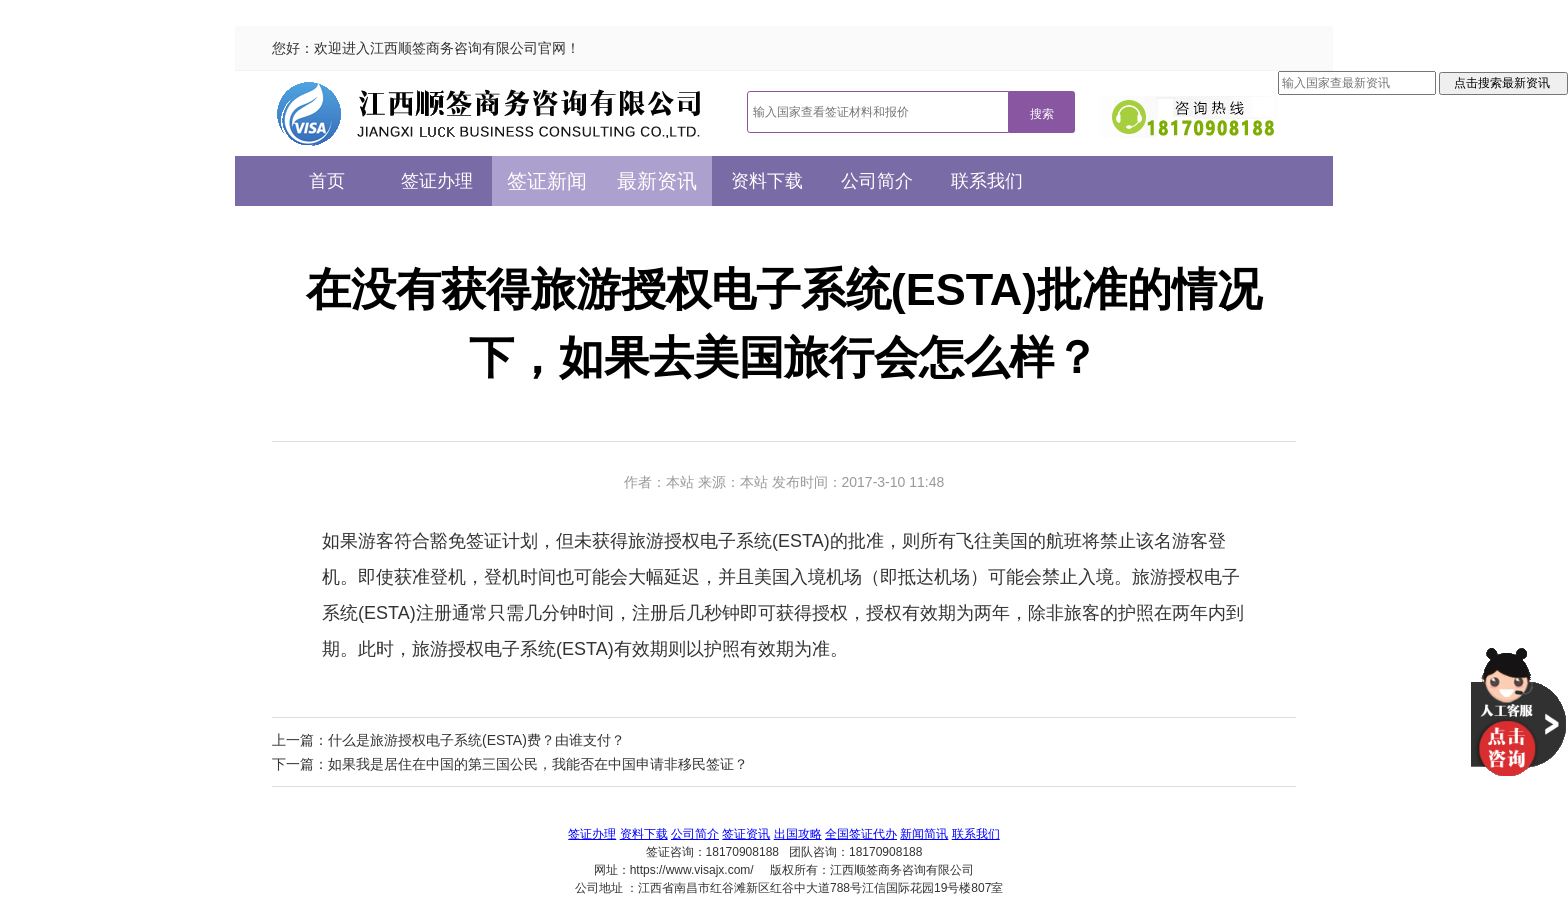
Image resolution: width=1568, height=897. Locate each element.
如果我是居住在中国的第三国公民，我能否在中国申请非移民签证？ (538, 764)
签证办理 (437, 181)
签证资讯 (746, 834)
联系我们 (987, 181)
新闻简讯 (924, 834)
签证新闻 (547, 181)
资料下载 (767, 181)
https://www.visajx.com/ (692, 870)
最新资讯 (657, 181)
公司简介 (877, 181)
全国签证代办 (861, 834)
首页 (327, 181)
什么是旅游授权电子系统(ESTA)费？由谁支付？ (476, 740)
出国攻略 (798, 834)
